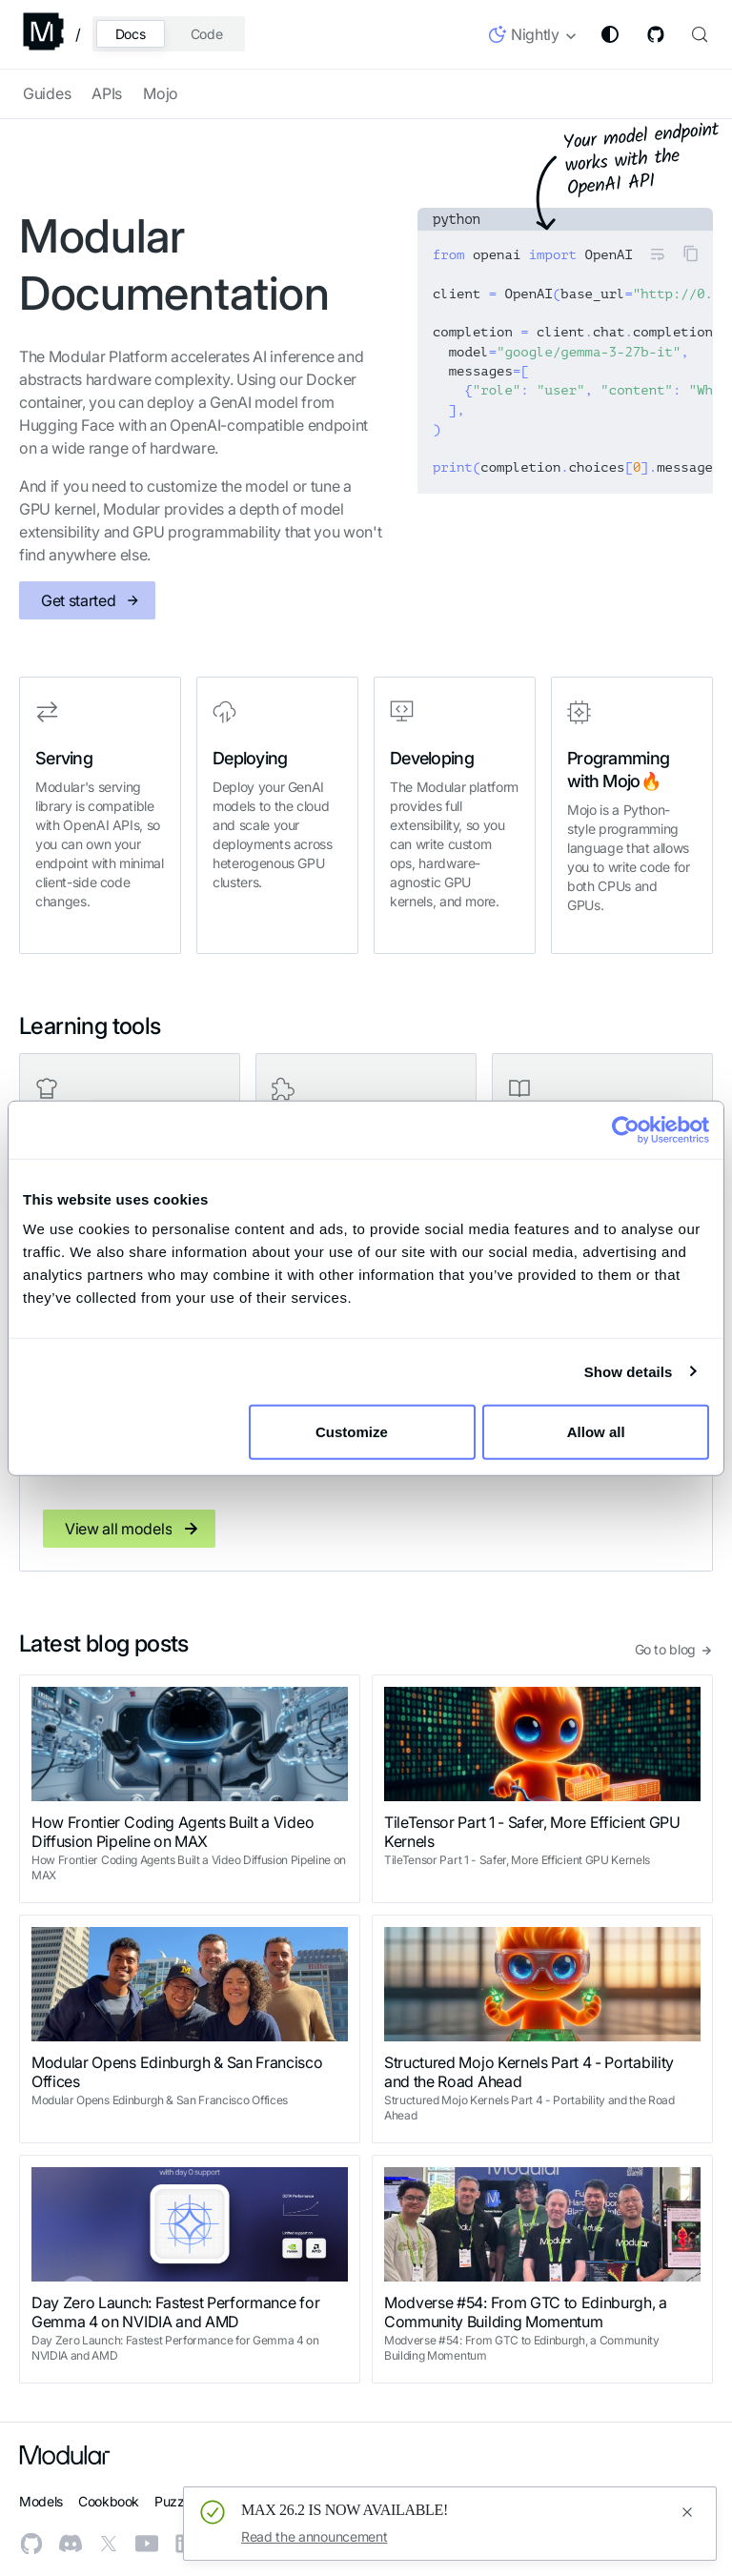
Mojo (160, 93)
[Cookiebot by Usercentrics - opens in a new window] (625, 1129)
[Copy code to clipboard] (690, 253)
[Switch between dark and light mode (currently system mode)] (610, 34)
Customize (363, 1432)
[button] (533, 38)
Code (207, 34)
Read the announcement (314, 2536)
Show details (628, 1371)
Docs (130, 34)
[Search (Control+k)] (697, 34)
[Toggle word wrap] (657, 253)
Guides (47, 93)
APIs (107, 93)
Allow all (596, 1432)
